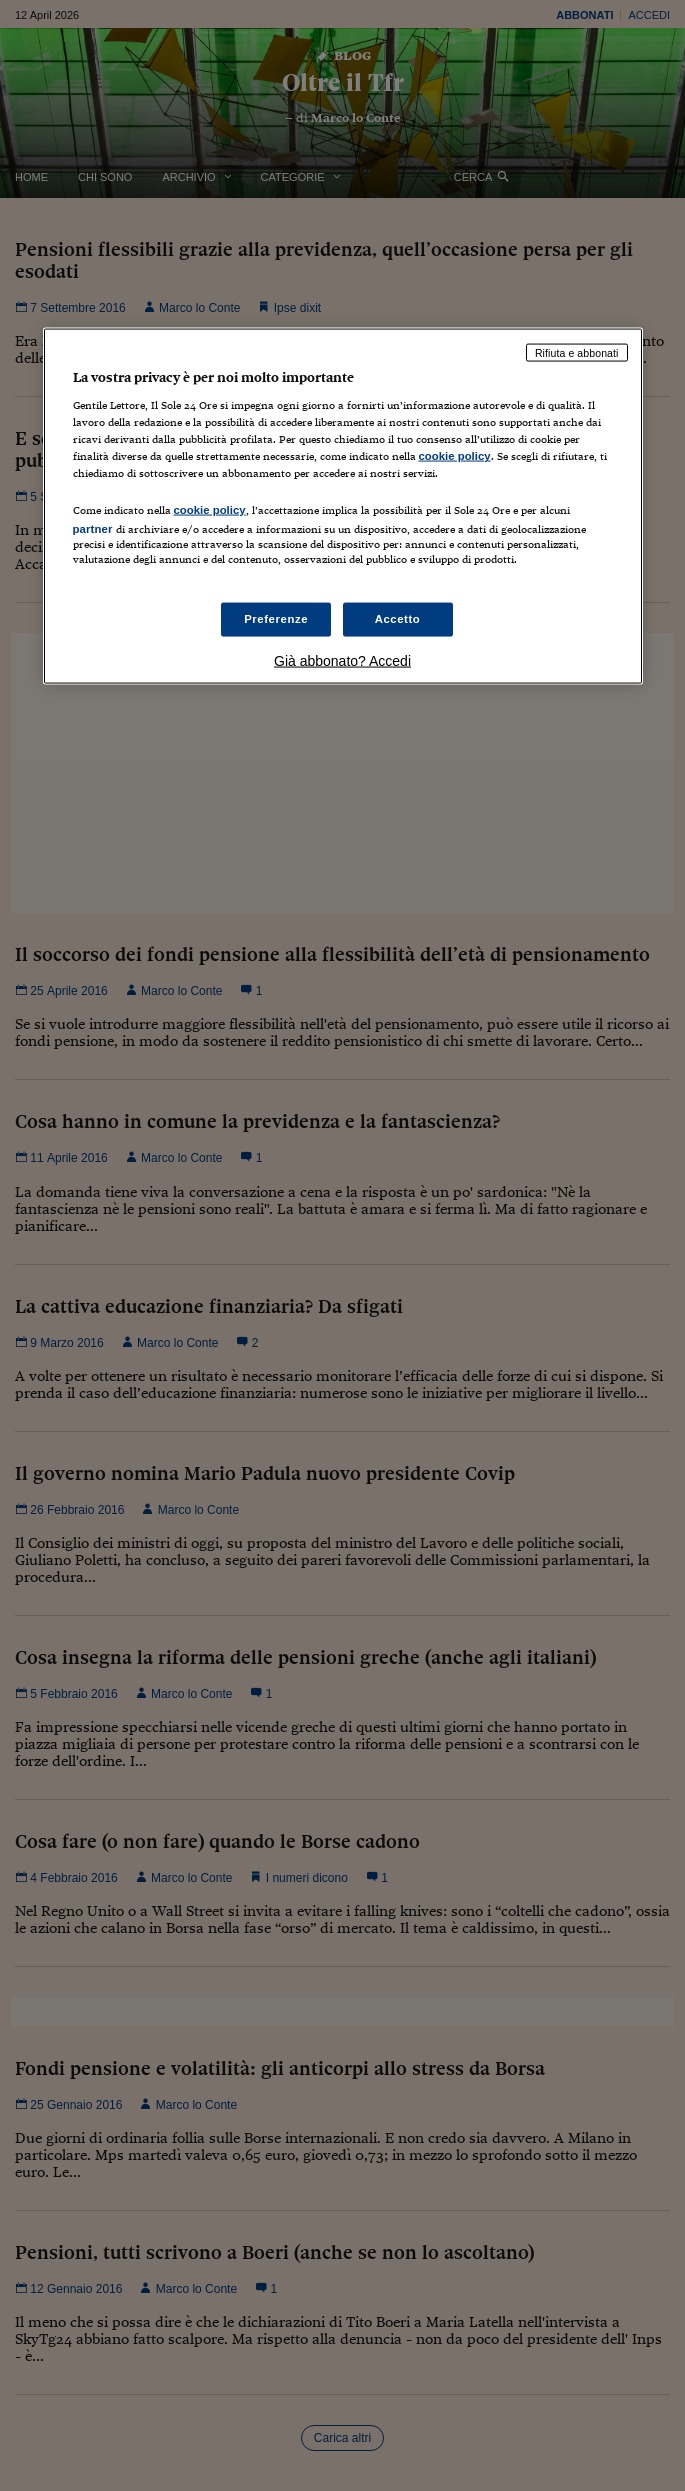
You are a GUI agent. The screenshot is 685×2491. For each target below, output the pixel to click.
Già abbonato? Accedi (342, 660)
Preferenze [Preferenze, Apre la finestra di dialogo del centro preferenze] (276, 618)
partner (93, 528)
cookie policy (455, 456)
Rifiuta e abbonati (577, 352)
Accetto (398, 618)
